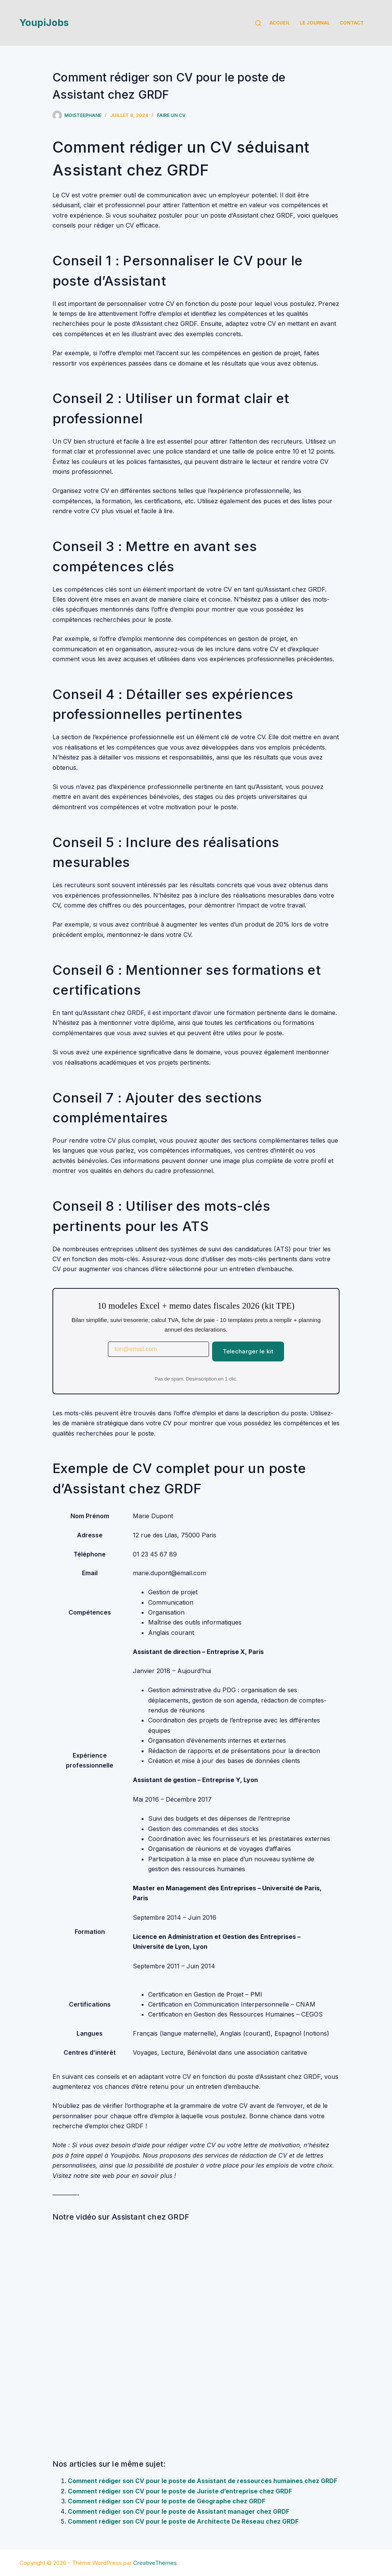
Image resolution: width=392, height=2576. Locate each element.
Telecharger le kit (248, 1351)
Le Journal (315, 23)
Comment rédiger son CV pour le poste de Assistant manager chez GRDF (178, 2511)
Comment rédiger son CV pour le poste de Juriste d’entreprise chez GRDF (180, 2491)
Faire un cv (171, 115)
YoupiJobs (44, 22)
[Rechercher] (258, 23)
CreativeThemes (155, 2562)
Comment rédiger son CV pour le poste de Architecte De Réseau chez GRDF (183, 2521)
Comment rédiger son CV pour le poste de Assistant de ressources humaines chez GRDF (202, 2481)
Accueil (280, 23)
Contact (352, 23)
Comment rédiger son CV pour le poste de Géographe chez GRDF (166, 2501)
